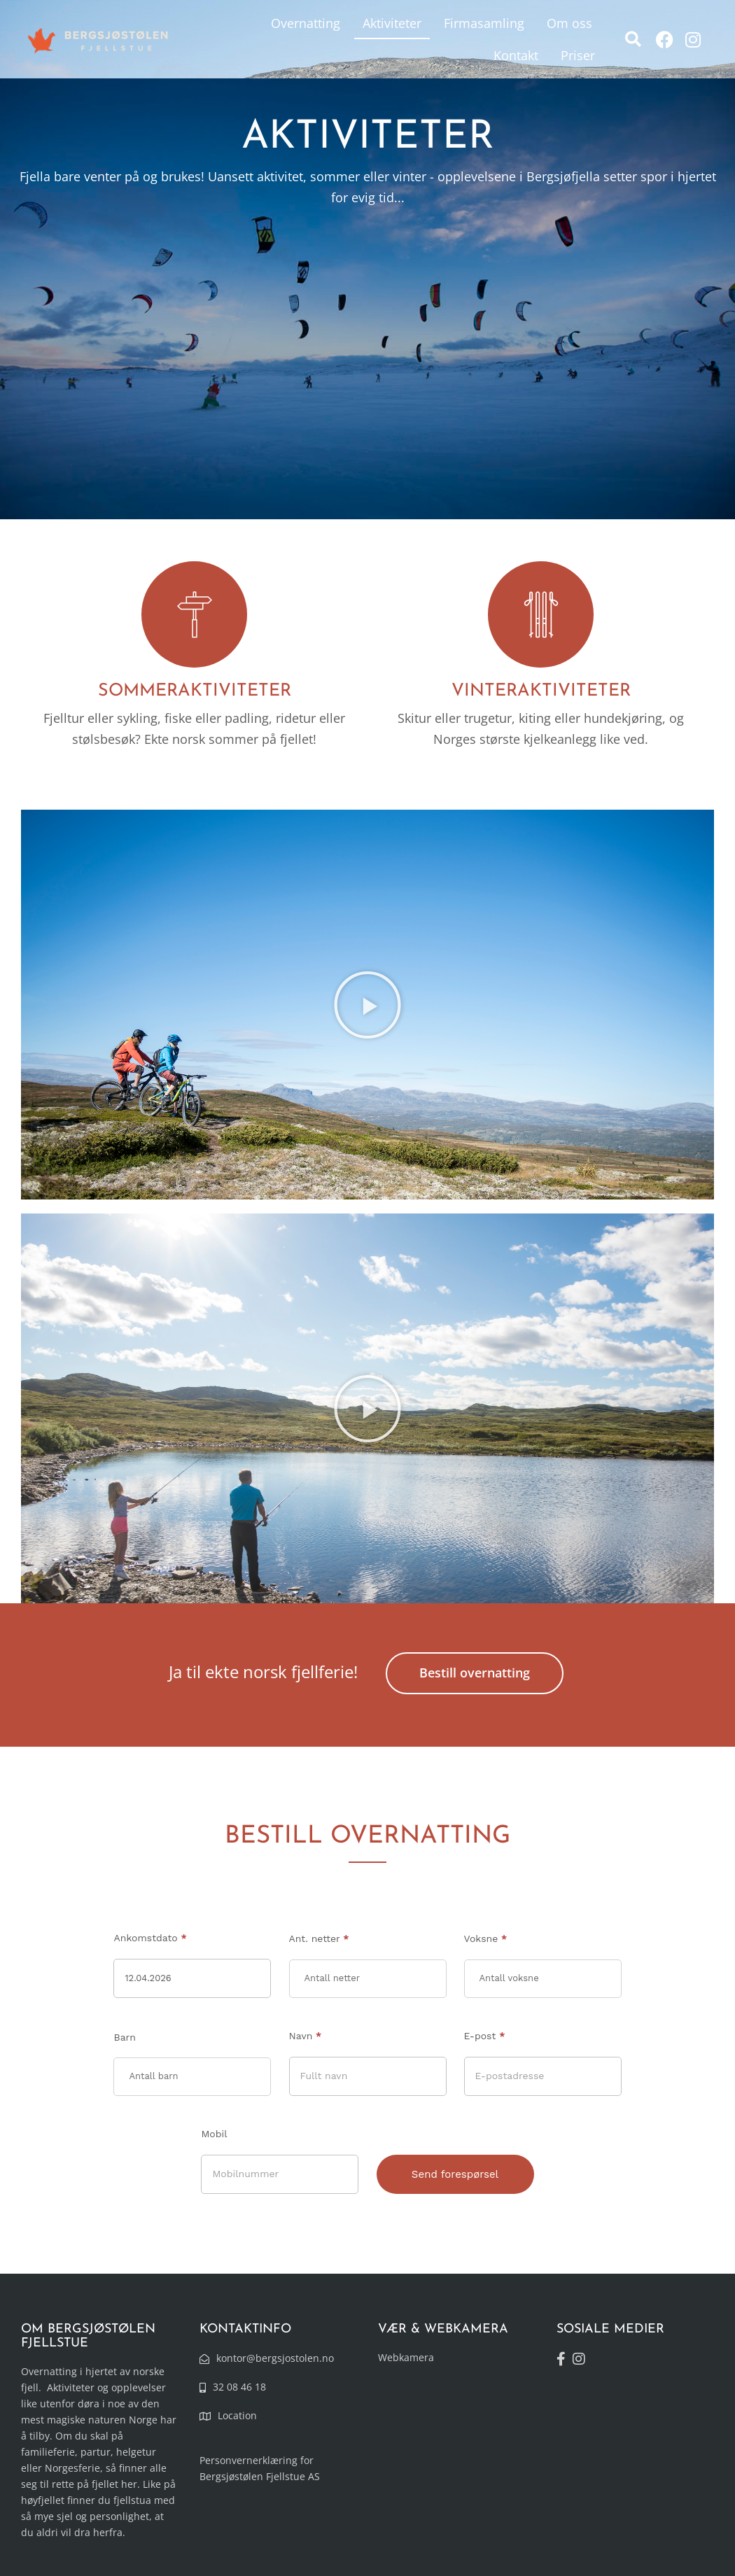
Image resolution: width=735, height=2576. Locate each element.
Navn (305, 2035)
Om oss (569, 23)
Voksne (485, 1938)
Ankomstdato (149, 1937)
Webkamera (406, 2357)
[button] (633, 39)
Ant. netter (319, 1938)
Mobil (214, 2133)
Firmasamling (484, 23)
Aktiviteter (392, 23)
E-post (484, 2035)
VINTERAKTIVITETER (541, 691)
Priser (578, 55)
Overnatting (305, 23)
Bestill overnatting (474, 1672)
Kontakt (515, 55)
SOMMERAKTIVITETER (194, 691)
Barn (124, 2037)
